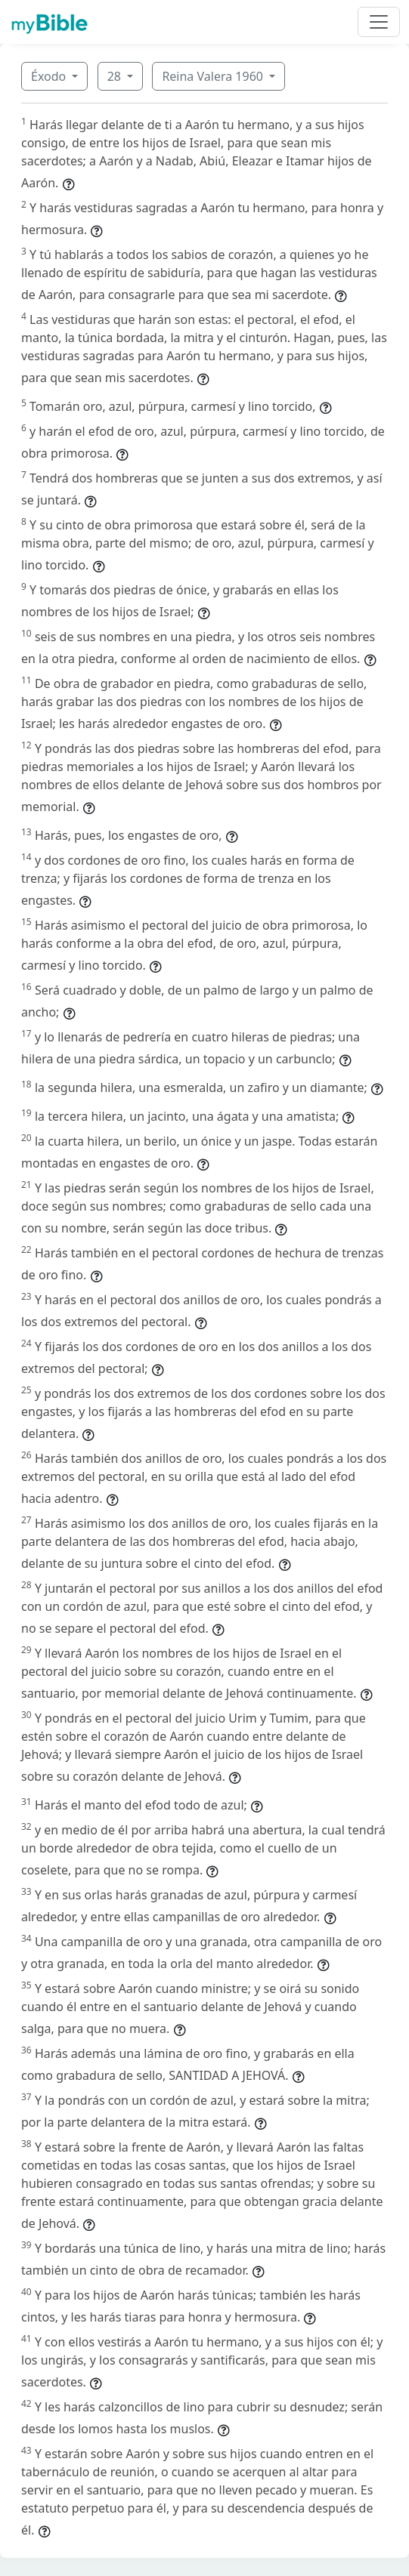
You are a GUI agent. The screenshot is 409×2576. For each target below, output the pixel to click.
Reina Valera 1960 (214, 76)
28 (115, 76)
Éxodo (50, 76)
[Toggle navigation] (379, 22)
